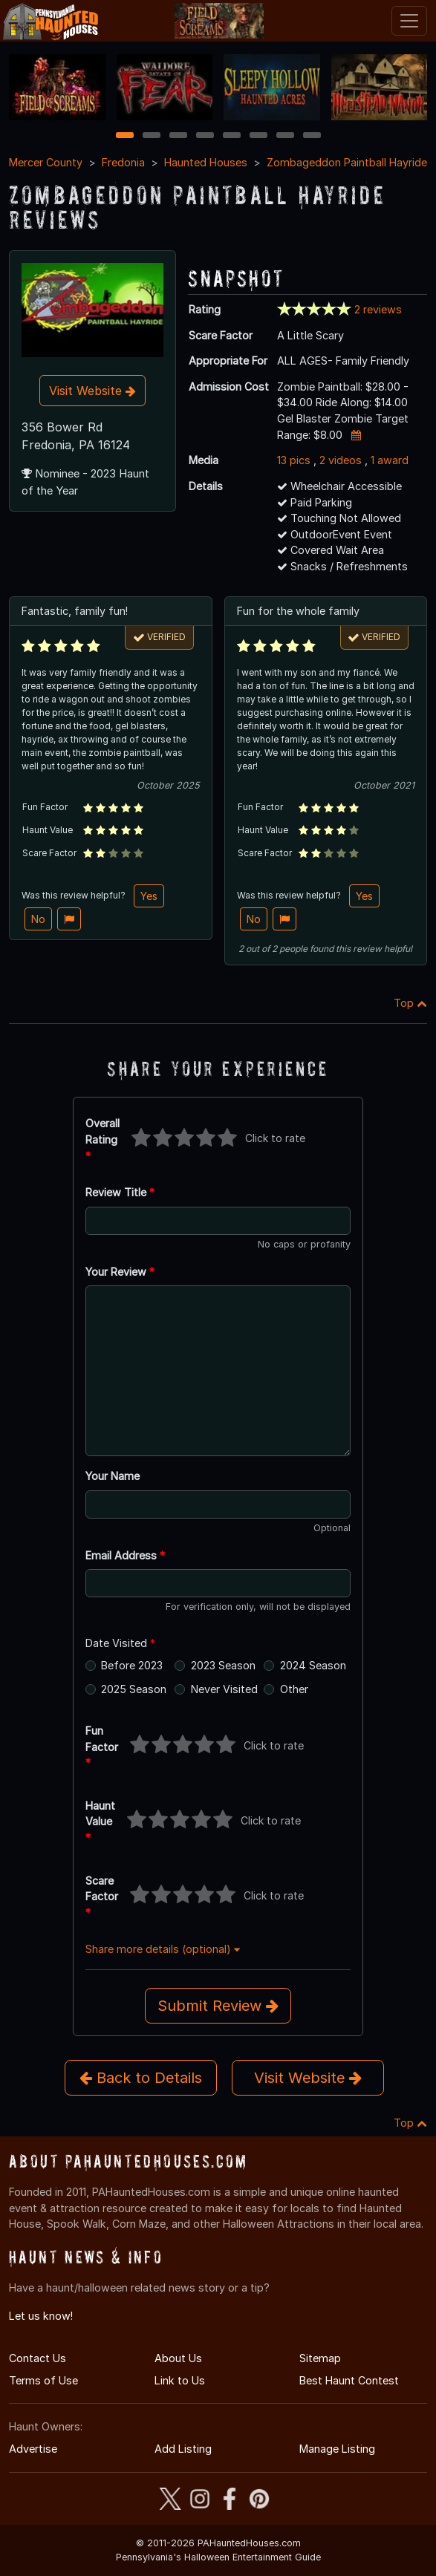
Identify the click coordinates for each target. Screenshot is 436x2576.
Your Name (112, 1476)
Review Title (119, 1192)
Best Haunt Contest (349, 2380)
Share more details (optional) (162, 1949)
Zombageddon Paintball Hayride (347, 162)
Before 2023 (132, 1665)
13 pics (293, 460)
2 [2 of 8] (151, 136)
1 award (390, 460)
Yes (148, 896)
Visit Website (92, 390)
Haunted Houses (205, 162)
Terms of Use (43, 2380)
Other (294, 1689)
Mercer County (45, 162)
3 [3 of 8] (178, 136)
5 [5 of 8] (231, 136)
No (38, 919)
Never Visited (224, 1689)
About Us (178, 2358)
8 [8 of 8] (311, 136)
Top (410, 1003)
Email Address (125, 1555)
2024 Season (313, 1665)
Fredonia (123, 162)
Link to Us (179, 2380)
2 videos (340, 460)
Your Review (119, 1271)
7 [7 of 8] (285, 136)
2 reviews (378, 309)
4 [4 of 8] (205, 136)
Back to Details (140, 2078)
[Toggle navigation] (409, 21)
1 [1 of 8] (124, 136)
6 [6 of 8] (258, 136)
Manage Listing (337, 2448)
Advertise (33, 2448)
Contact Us (37, 2358)
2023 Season (223, 1665)
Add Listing (183, 2448)
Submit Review (218, 2006)
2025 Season (133, 1689)
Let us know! (41, 2315)
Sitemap (320, 2358)
